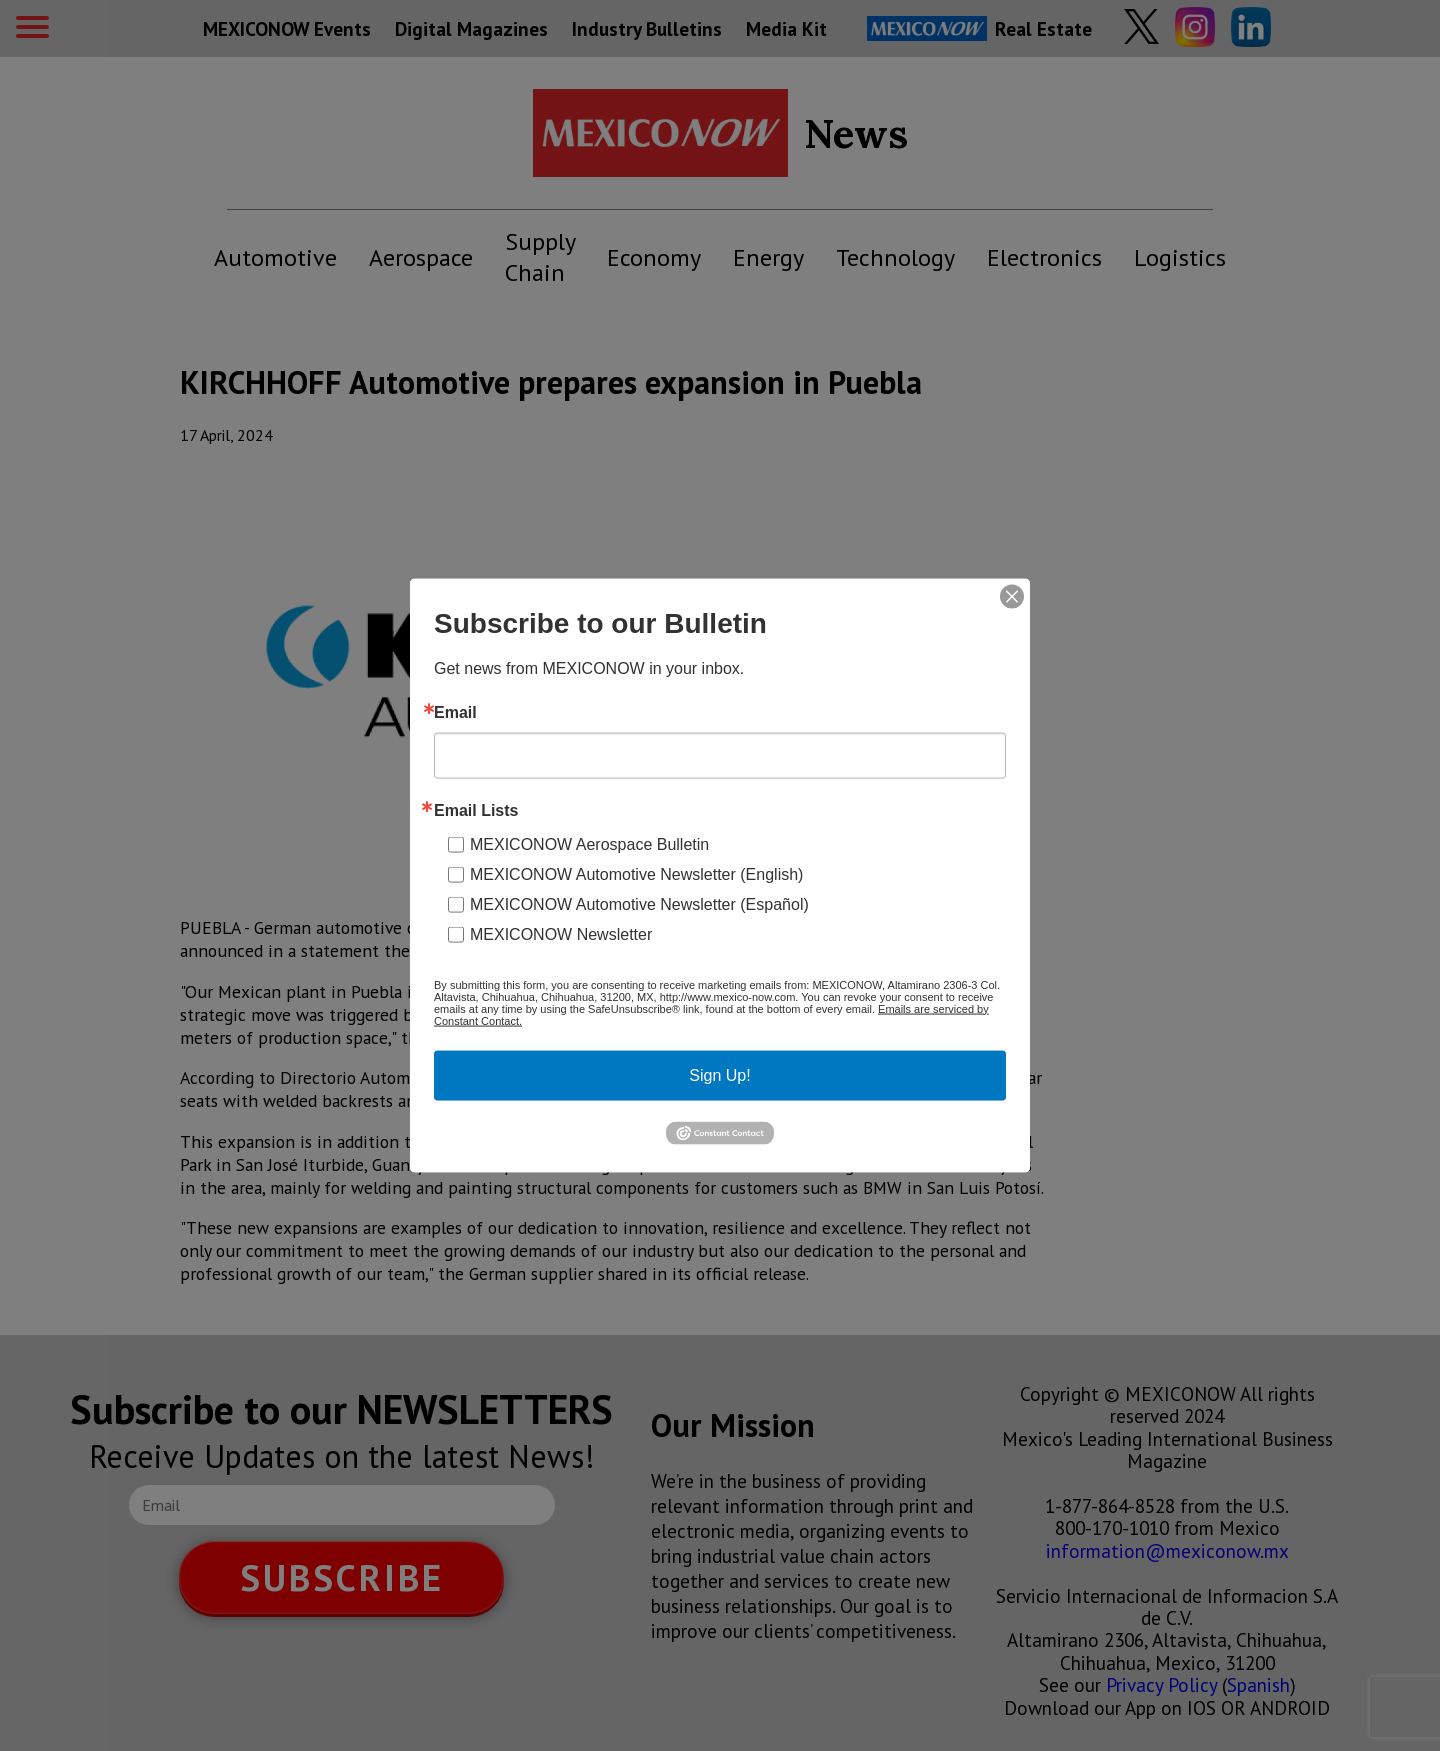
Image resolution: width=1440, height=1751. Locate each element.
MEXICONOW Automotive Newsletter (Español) (639, 903)
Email (455, 712)
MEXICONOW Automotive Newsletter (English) (636, 873)
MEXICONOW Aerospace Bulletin (589, 843)
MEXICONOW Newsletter (561, 933)
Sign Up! (719, 1074)
